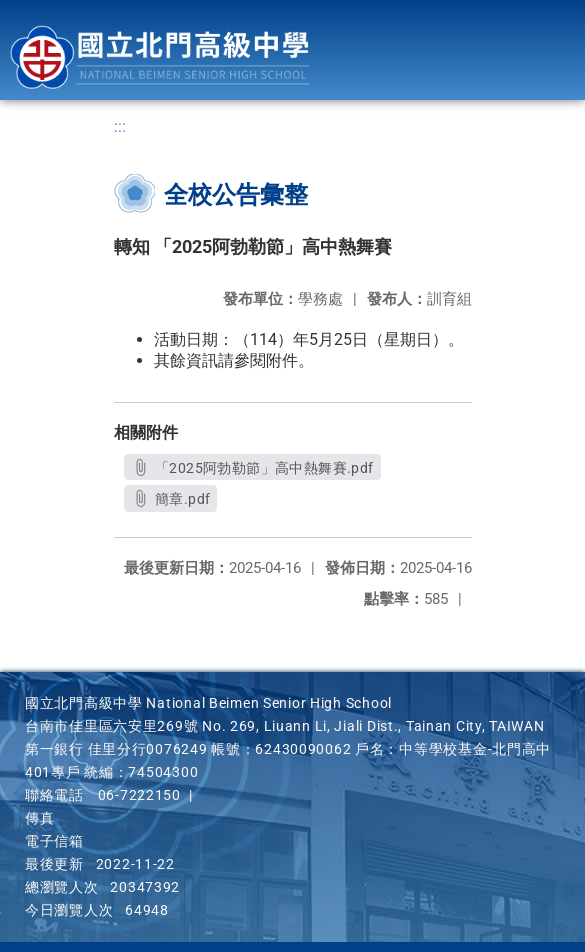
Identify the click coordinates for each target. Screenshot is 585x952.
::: (120, 126)
